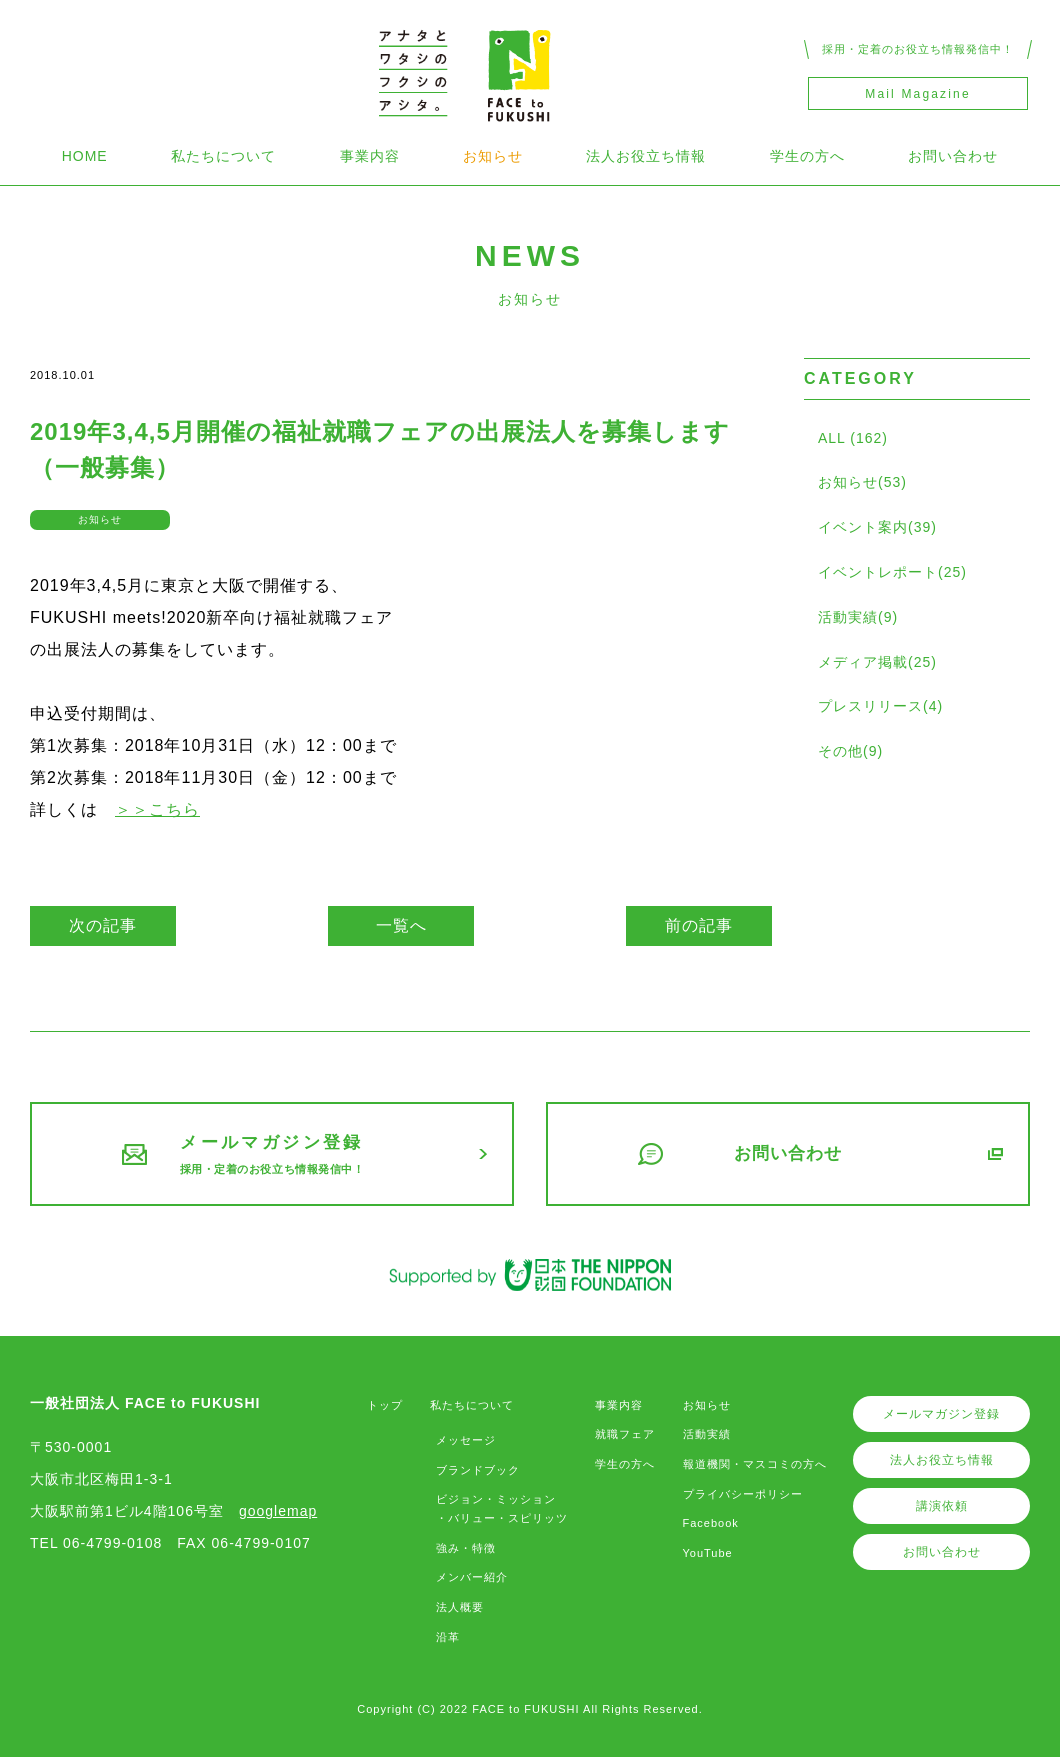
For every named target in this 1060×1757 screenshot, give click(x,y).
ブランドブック (478, 1470)
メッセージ (466, 1440)
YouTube (708, 1553)
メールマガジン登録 (941, 1414)
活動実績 (707, 1434)
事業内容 (370, 156)
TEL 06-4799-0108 (96, 1543)
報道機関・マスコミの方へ (755, 1464)
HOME (85, 156)
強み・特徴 (466, 1548)
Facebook (711, 1523)
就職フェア (625, 1434)
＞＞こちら (157, 809)
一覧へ (401, 925)
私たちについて (223, 156)
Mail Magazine (917, 94)
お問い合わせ (953, 156)
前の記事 (699, 925)
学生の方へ (807, 156)
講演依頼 (942, 1506)
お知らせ (493, 156)
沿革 (448, 1637)
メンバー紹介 (472, 1577)
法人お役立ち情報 (646, 156)
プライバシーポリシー (743, 1494)
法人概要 (460, 1607)
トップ (385, 1405)
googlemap (278, 1511)
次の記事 (103, 925)
